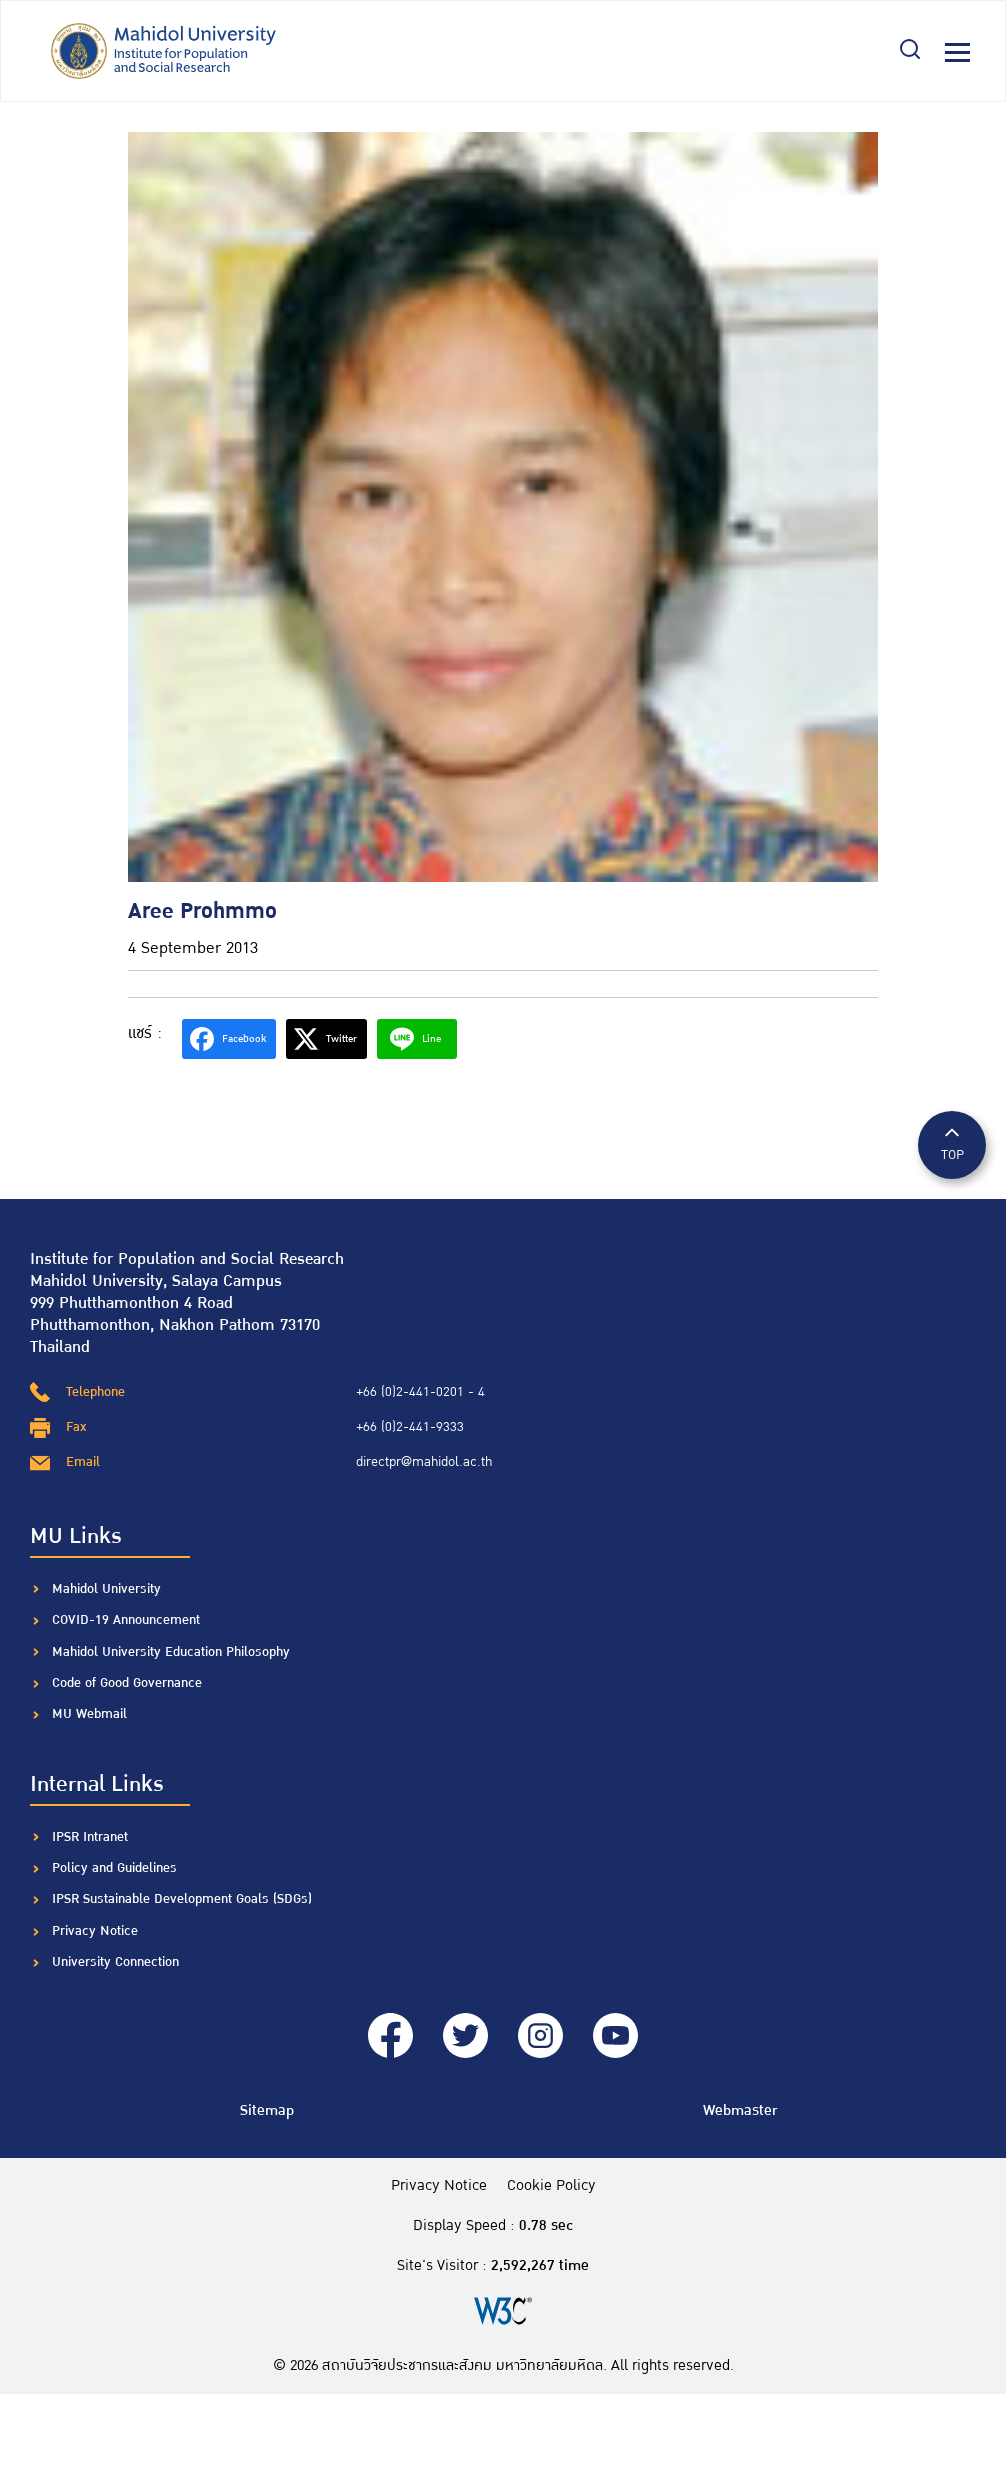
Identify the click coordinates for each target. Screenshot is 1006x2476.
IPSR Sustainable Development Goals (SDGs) (182, 1899)
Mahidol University (106, 1589)
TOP (952, 1143)
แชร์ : (145, 1033)
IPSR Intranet (90, 1837)
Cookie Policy (551, 2186)
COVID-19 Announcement (128, 1620)
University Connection (115, 1962)
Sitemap (267, 2110)
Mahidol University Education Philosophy (171, 1652)
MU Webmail (89, 1714)
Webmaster (740, 2110)
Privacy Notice (95, 1931)
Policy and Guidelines (114, 1868)
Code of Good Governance (127, 1683)
